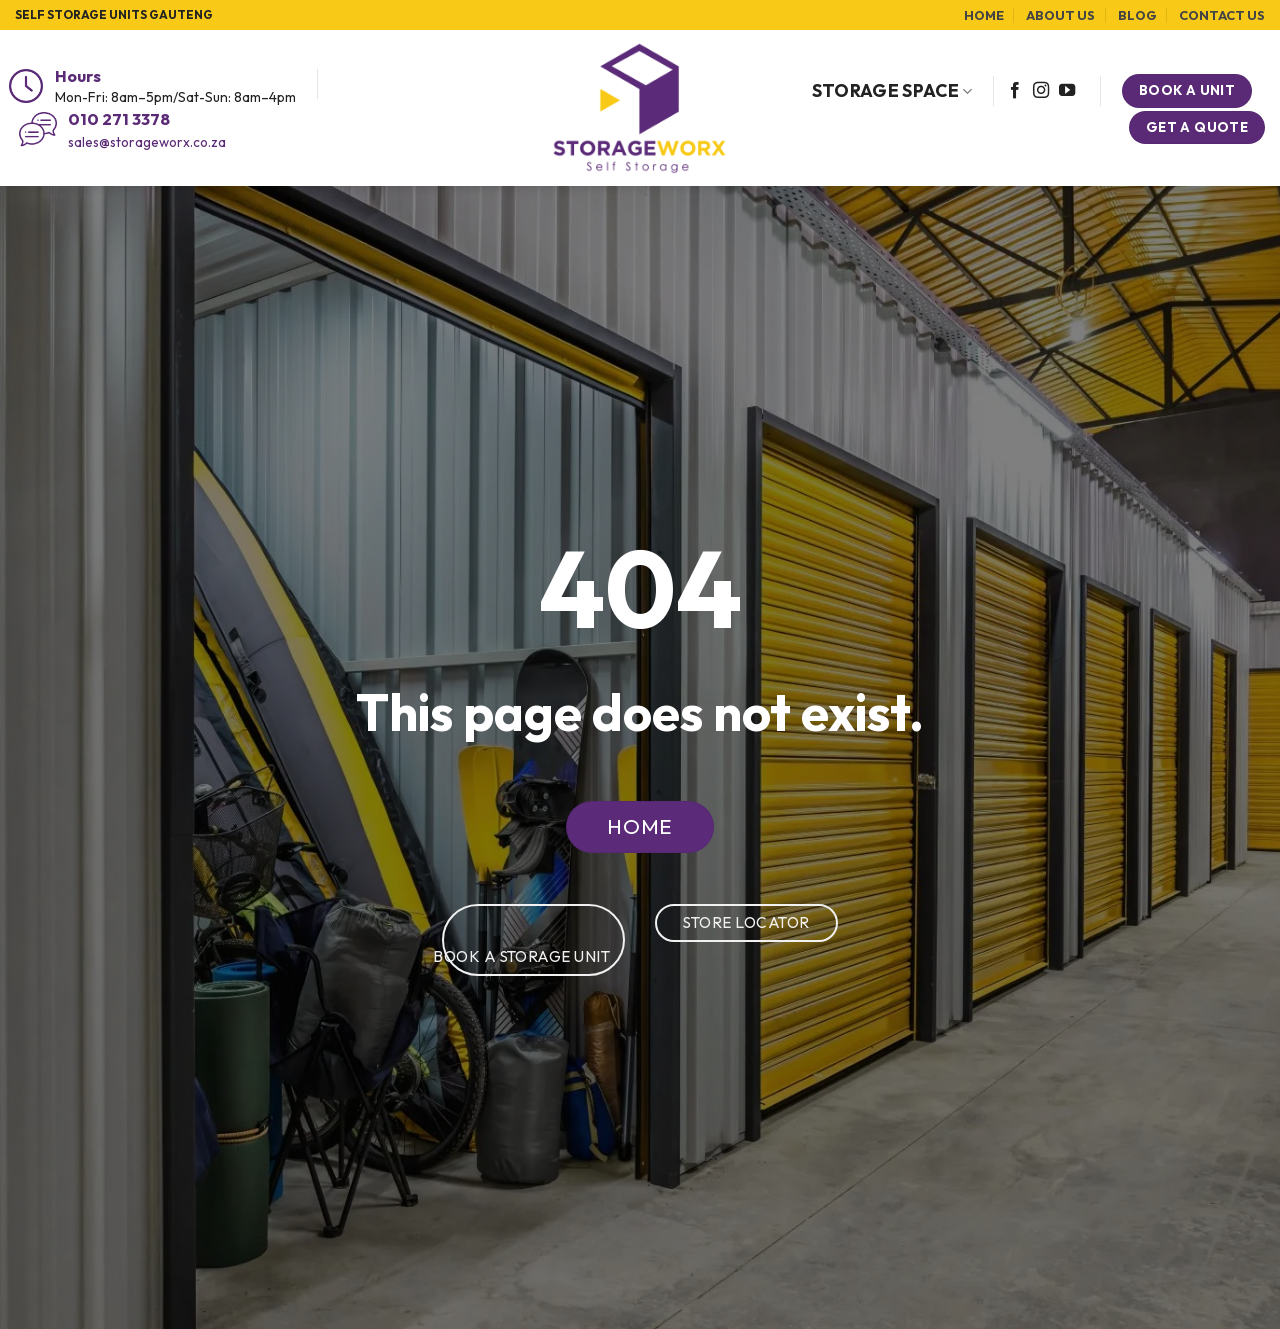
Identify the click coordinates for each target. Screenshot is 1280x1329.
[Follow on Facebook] (1015, 91)
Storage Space (892, 90)
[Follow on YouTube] (1067, 91)
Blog (1137, 15)
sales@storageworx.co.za (147, 142)
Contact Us (1222, 15)
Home (984, 15)
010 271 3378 (119, 119)
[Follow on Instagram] (1041, 91)
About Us (1060, 15)
